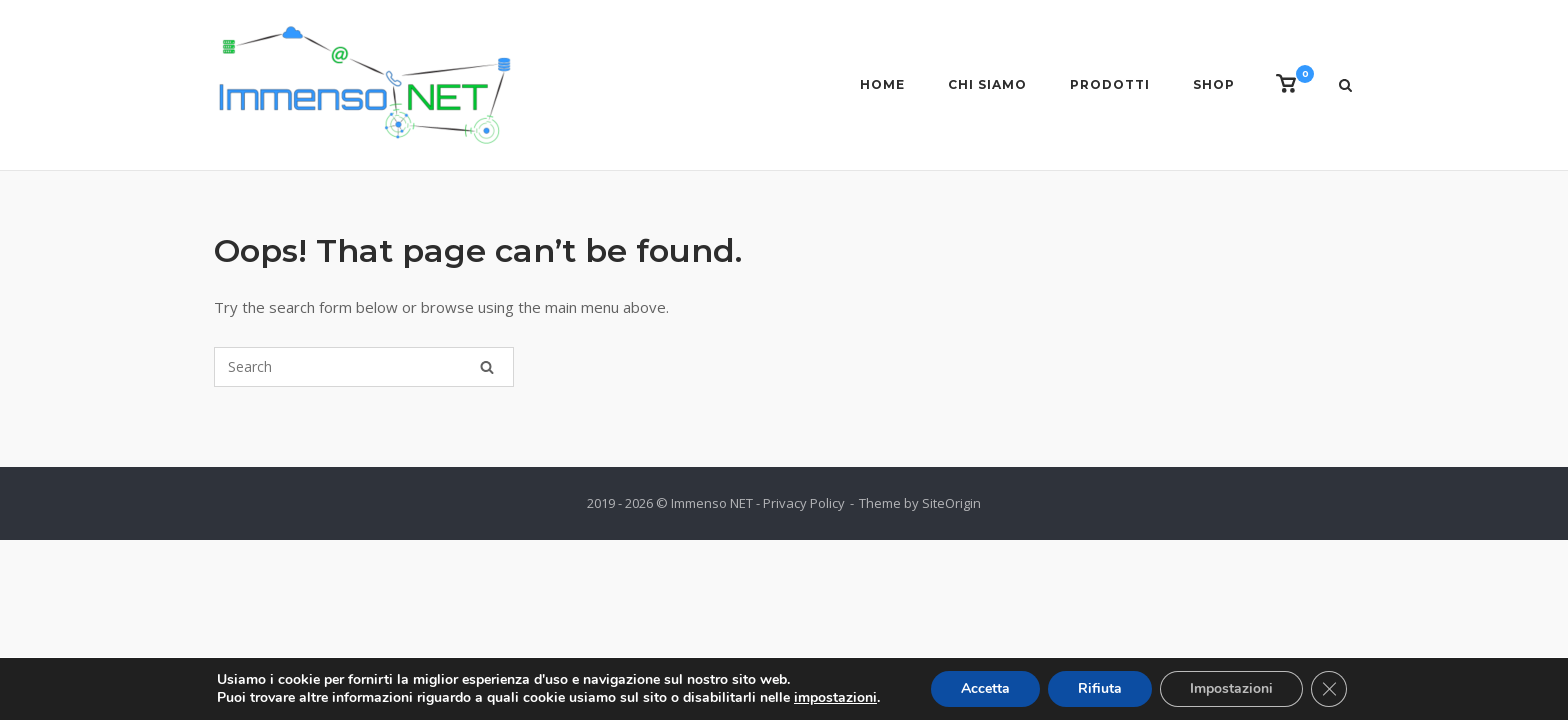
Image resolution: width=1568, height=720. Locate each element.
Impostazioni (1231, 688)
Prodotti (1110, 84)
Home (882, 84)
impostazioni (835, 698)
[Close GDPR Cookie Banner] (1329, 689)
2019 (601, 503)
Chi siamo (987, 84)
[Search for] (364, 367)
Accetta (985, 688)
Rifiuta (1100, 688)
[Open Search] (1345, 87)
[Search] (487, 367)
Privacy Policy (804, 503)
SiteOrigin (951, 503)
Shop (1214, 84)
